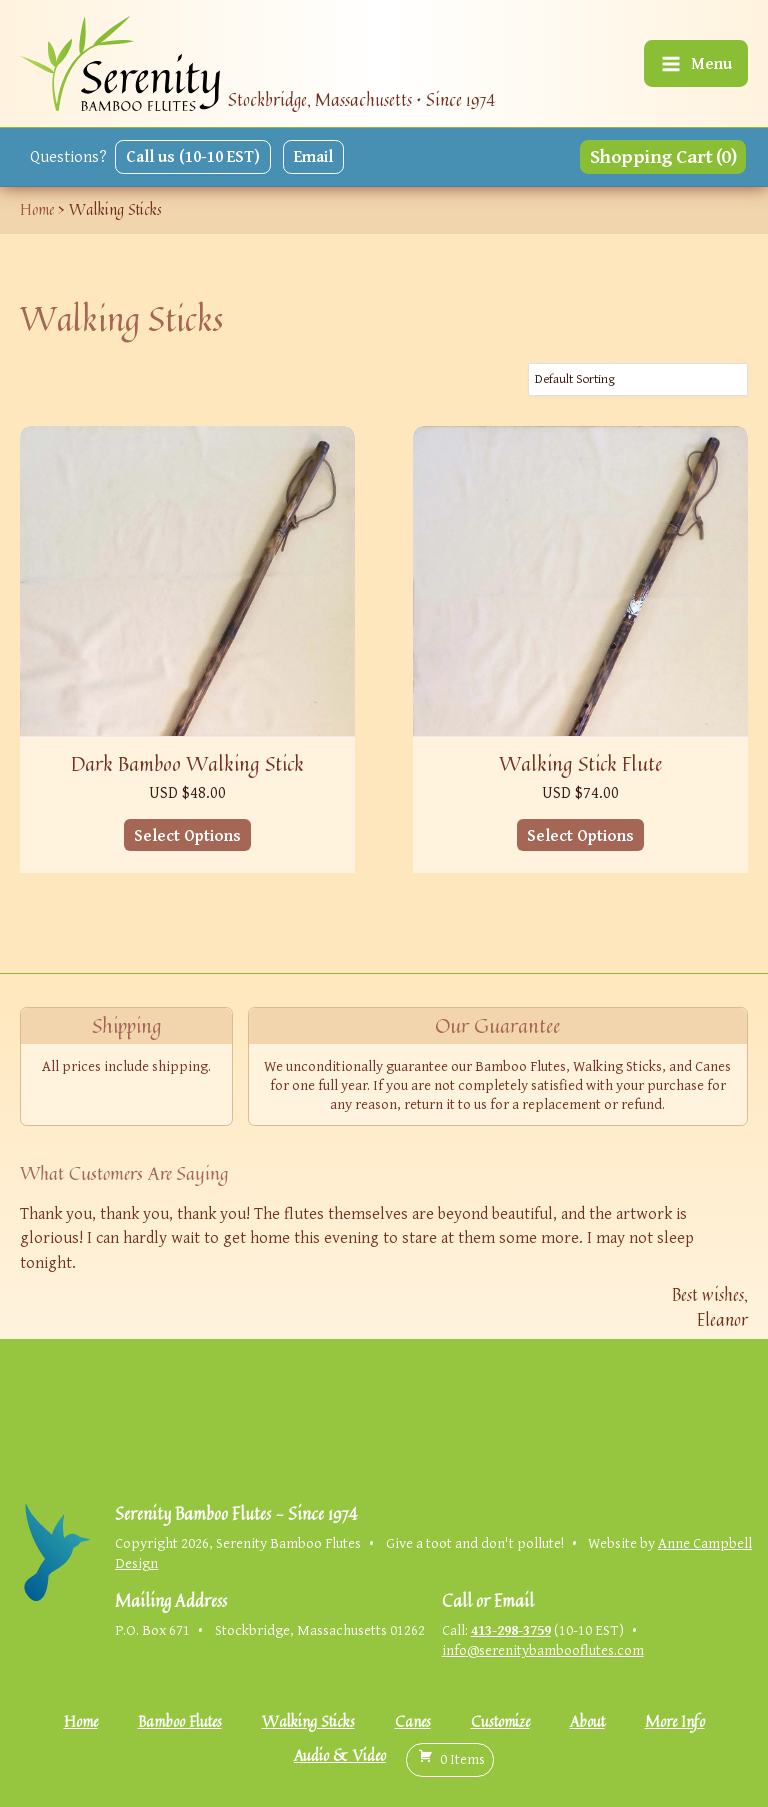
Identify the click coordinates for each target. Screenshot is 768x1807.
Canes (413, 1721)
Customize (500, 1721)
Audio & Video (340, 1755)
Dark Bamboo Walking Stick (187, 763)
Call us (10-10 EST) (193, 156)
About (587, 1721)
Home (81, 1721)
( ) (450, 1759)
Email (313, 156)
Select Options (187, 835)
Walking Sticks (308, 1721)
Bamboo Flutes (180, 1721)
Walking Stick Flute (580, 763)
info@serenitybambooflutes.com (543, 1649)
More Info (675, 1721)
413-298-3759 (511, 1629)
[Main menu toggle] (696, 63)
